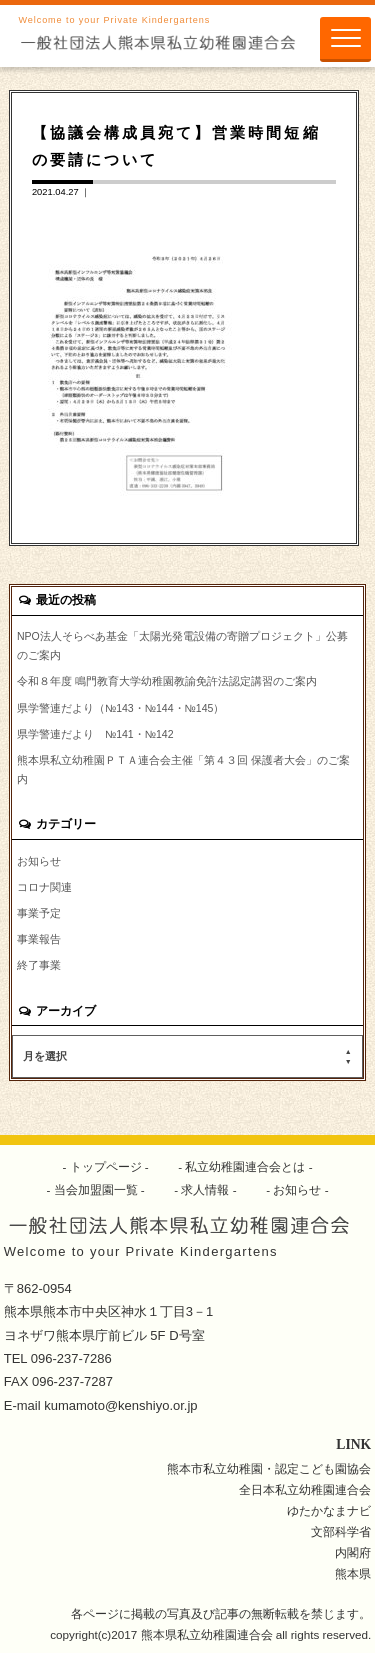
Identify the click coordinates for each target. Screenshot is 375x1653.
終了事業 (39, 965)
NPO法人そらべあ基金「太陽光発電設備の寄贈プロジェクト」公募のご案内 (182, 645)
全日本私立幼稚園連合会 (305, 1489)
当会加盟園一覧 (95, 1189)
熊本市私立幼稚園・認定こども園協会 (269, 1468)
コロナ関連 (44, 887)
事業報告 (39, 939)
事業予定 (39, 913)
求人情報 (205, 1189)
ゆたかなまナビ (329, 1510)
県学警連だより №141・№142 (95, 734)
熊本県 (353, 1573)
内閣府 (353, 1552)
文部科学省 (341, 1531)
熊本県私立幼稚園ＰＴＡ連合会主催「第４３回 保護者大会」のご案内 (183, 769)
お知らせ (39, 861)
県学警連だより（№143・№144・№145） (120, 708)
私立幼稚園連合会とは (245, 1166)
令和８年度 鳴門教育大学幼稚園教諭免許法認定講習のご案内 (167, 681)
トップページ (105, 1166)
